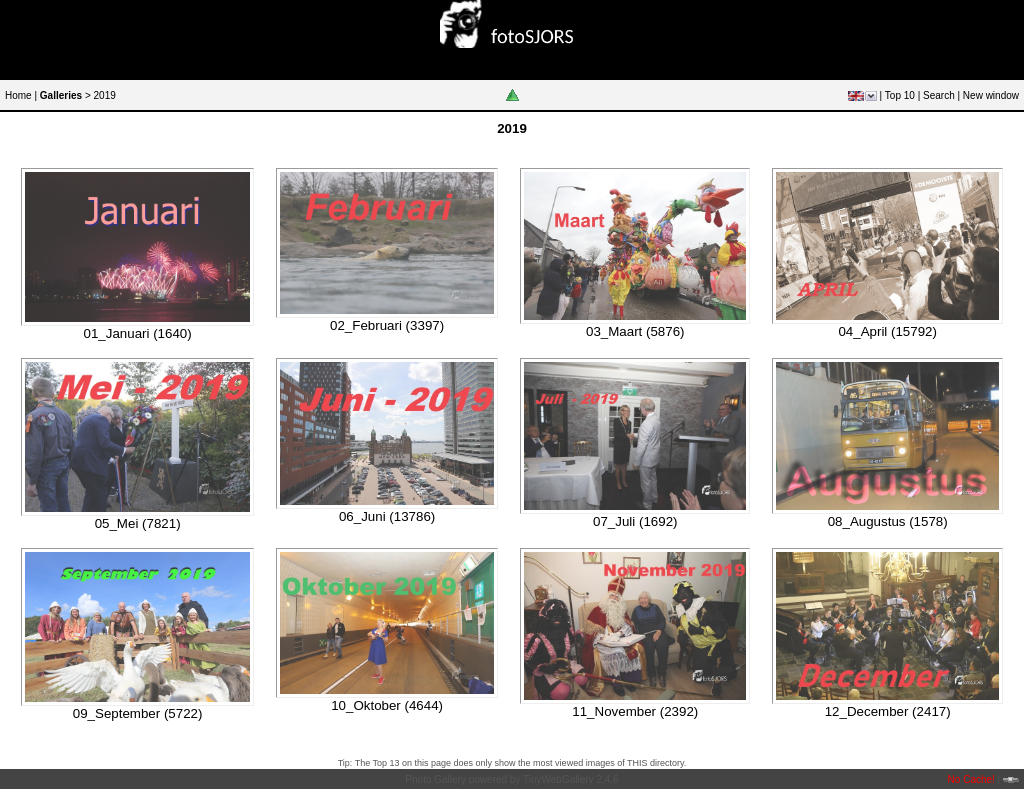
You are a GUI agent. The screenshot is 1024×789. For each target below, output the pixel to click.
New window (991, 95)
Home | (21, 95)
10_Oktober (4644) (387, 705)
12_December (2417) (888, 711)
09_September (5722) (138, 713)
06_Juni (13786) (387, 516)
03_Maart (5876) (635, 331)
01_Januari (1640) (138, 333)
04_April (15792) (887, 331)
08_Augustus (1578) (888, 521)
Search (939, 95)
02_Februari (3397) (387, 325)
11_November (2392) (635, 711)
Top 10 (900, 95)
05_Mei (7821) (138, 523)
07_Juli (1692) (635, 521)
